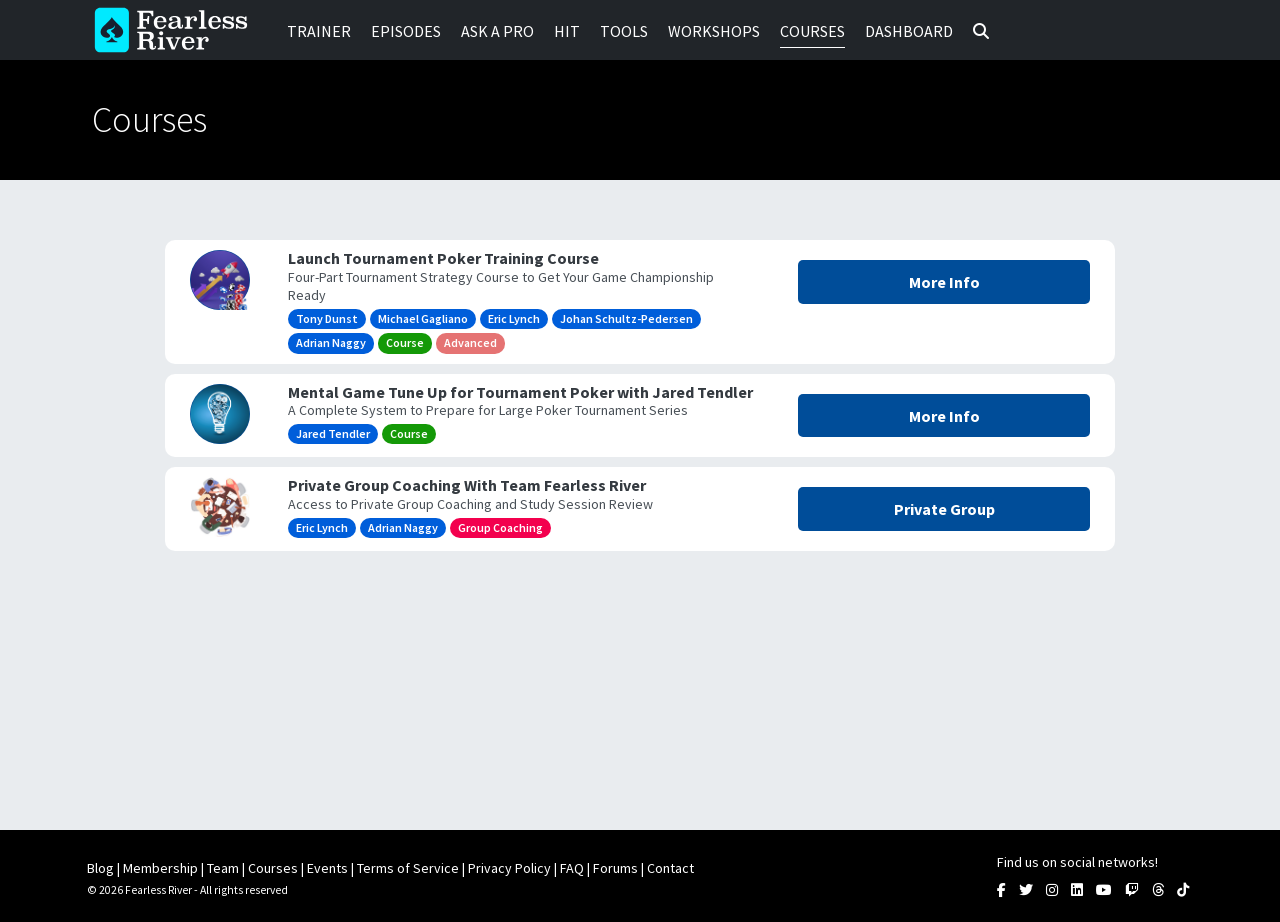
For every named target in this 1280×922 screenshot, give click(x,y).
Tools (624, 31)
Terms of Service (408, 868)
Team (223, 868)
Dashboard (909, 31)
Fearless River (177, 30)
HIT (567, 31)
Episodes (406, 31)
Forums (615, 868)
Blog (100, 868)
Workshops (714, 31)
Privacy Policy (509, 868)
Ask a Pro (497, 31)
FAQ (572, 868)
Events (327, 868)
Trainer (319, 31)
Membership (160, 868)
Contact (670, 868)
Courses (812, 31)
